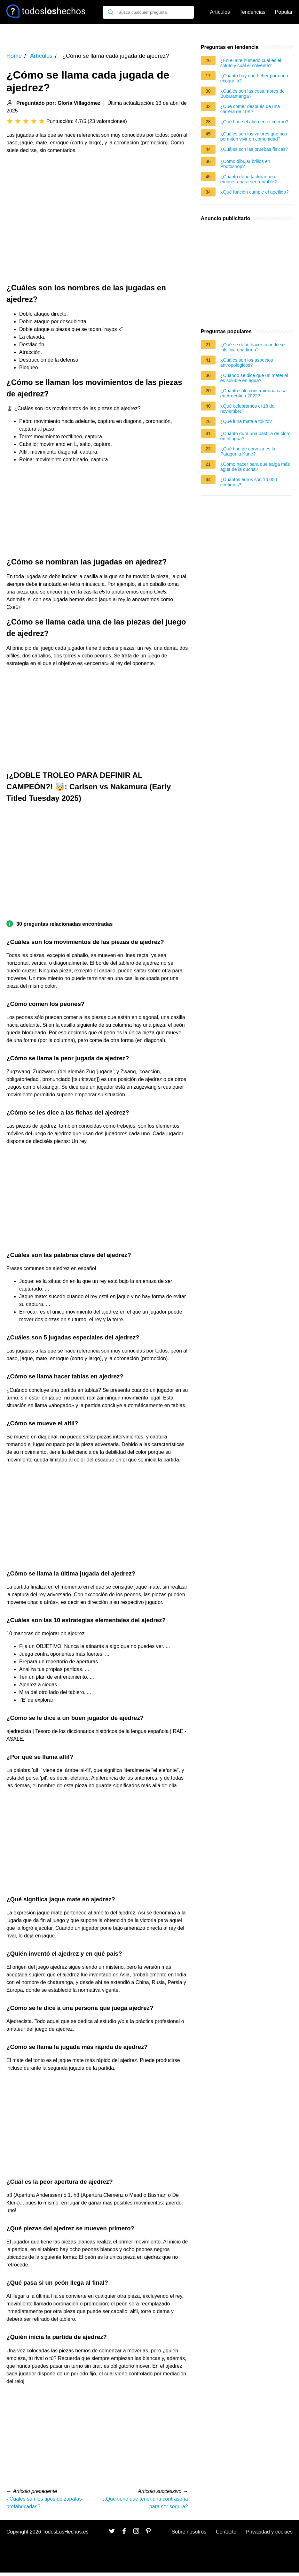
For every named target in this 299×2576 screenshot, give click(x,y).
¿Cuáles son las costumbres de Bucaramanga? (252, 93)
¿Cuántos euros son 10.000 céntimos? (248, 482)
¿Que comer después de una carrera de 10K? (250, 109)
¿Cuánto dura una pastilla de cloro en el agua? (255, 436)
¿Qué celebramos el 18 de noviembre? (247, 408)
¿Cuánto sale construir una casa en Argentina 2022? (253, 393)
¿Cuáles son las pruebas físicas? (254, 149)
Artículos (220, 12)
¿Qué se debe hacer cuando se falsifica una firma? (252, 347)
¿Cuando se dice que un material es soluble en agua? (254, 378)
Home (14, 56)
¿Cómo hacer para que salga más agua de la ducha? (255, 467)
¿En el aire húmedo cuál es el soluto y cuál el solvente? (250, 63)
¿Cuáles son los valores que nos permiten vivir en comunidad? (253, 136)
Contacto (226, 2531)
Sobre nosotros (189, 2531)
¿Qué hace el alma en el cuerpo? (254, 121)
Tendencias (252, 12)
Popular (284, 12)
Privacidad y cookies (269, 2531)
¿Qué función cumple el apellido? (254, 192)
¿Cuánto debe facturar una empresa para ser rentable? (248, 179)
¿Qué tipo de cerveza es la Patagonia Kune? (247, 451)
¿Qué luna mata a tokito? (246, 421)
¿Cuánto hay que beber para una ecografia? (254, 78)
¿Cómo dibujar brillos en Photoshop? (245, 164)
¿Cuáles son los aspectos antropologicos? (246, 362)
